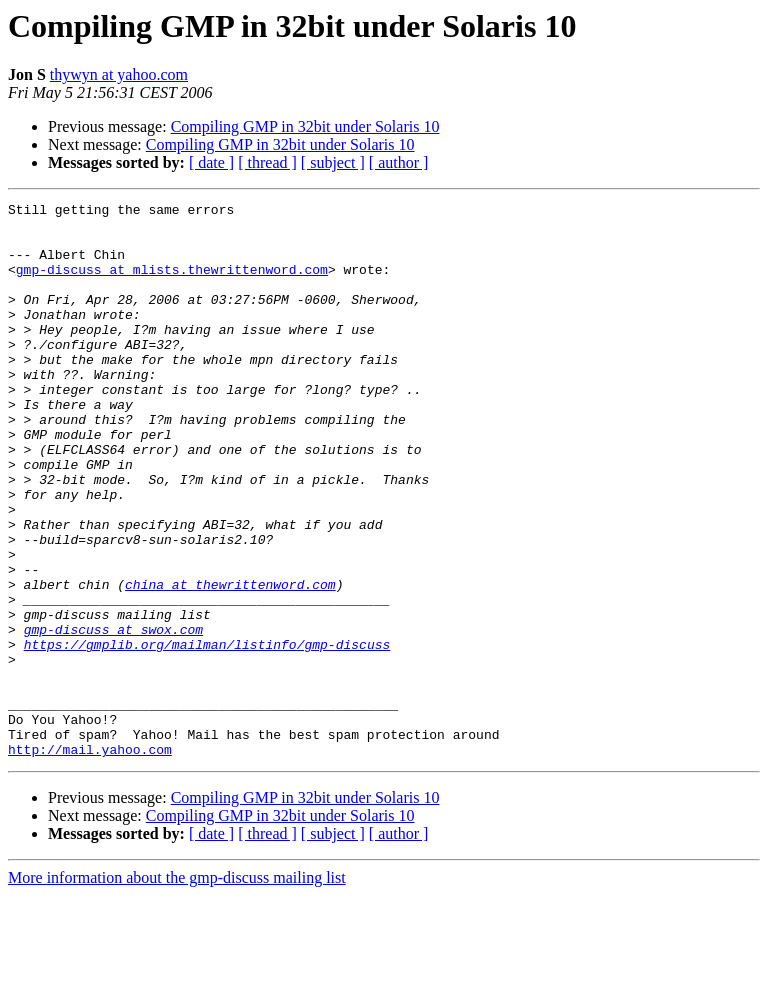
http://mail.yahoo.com (90, 860)
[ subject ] (333, 162)
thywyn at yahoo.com (119, 74)
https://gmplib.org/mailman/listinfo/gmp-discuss (207, 734)
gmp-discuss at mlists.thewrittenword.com (172, 284)
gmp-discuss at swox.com (113, 716)
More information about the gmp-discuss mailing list (177, 988)
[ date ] (211, 162)
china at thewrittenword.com (230, 662)
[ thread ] (267, 162)
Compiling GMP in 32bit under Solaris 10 (305, 126)
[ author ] (399, 162)
